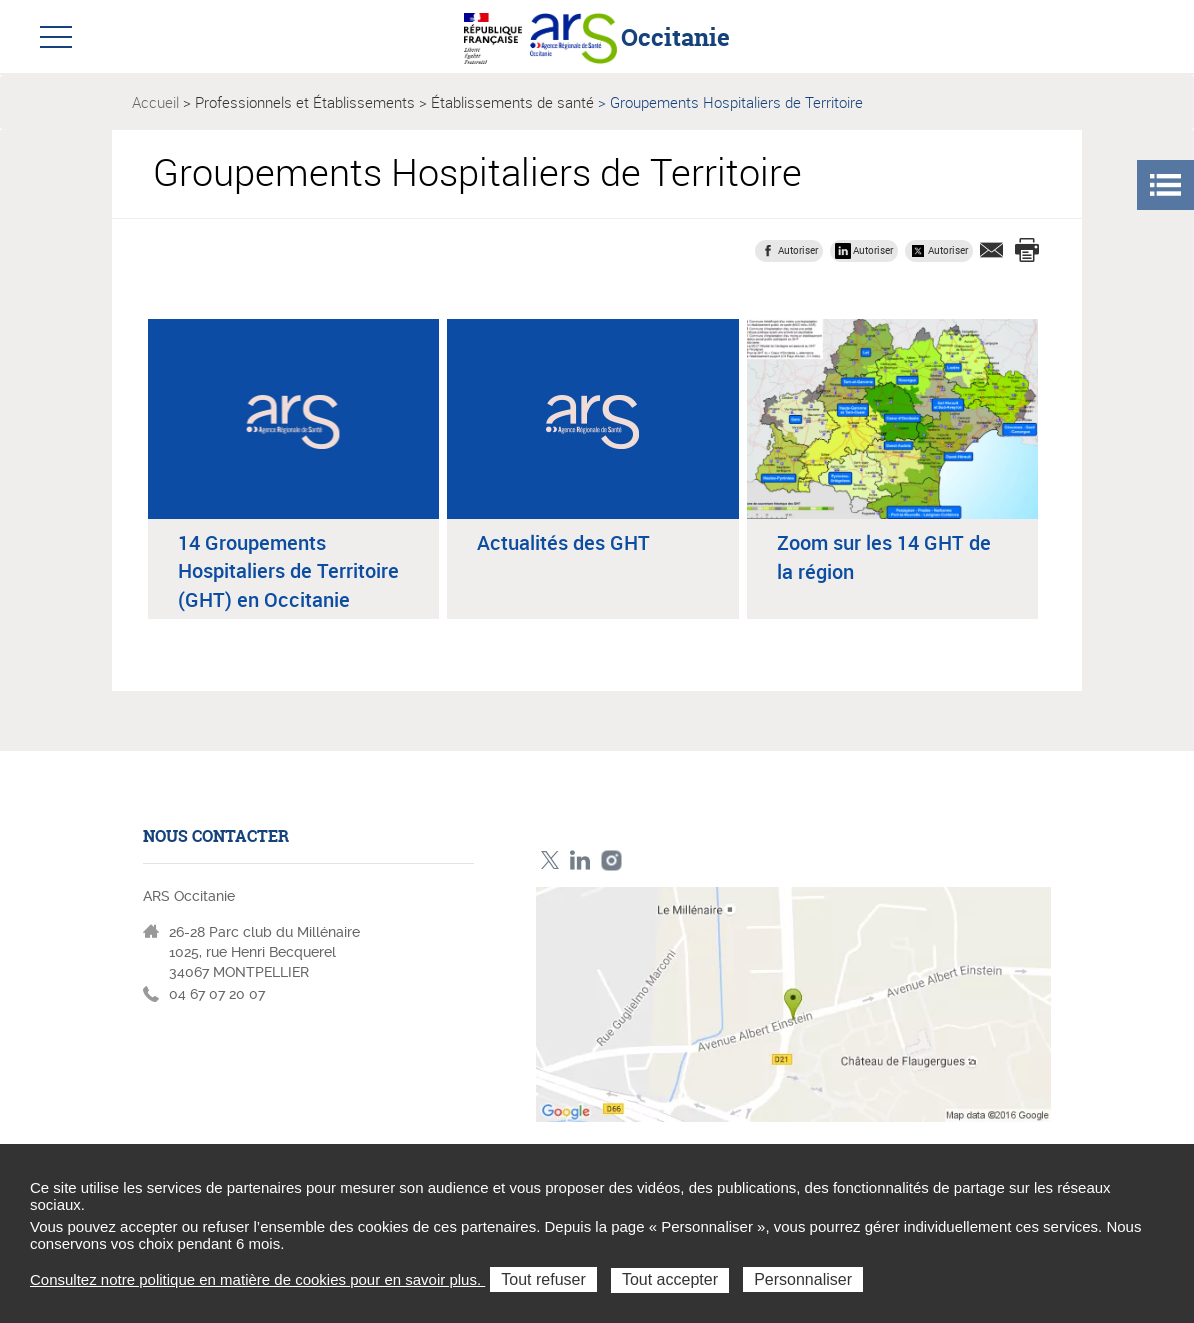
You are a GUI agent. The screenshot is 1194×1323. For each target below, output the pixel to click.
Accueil (155, 102)
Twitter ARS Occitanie (549, 860)
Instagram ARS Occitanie (611, 860)
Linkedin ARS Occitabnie (580, 860)
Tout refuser (543, 1279)
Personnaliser (803, 1279)
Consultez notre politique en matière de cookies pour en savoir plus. (257, 1279)
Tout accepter (670, 1279)
